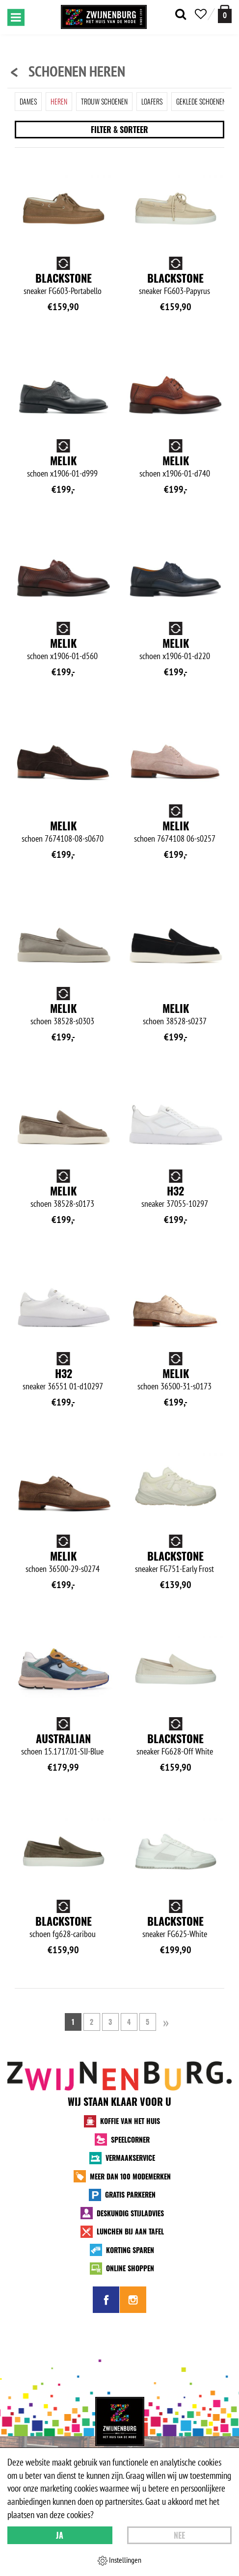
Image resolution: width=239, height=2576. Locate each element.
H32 (175, 1190)
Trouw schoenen (104, 101)
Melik (63, 460)
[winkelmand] (225, 14)
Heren (59, 101)
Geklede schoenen (201, 101)
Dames (28, 101)
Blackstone (63, 278)
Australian (63, 1738)
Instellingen (119, 2560)
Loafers (151, 101)
